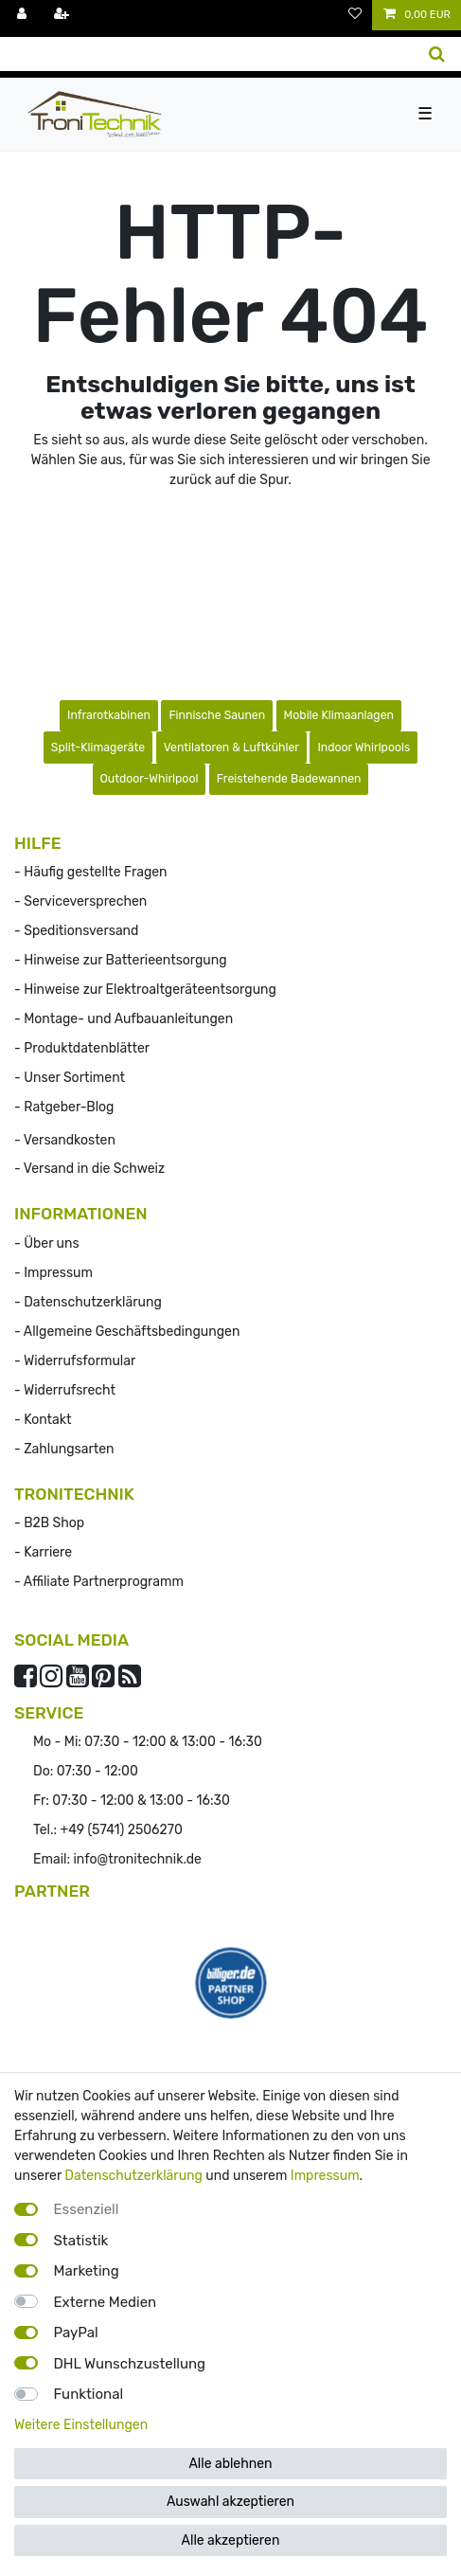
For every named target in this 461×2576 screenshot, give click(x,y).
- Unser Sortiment (69, 1078)
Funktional (89, 2394)
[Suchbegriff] (206, 54)
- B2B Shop (49, 1523)
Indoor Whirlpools (363, 747)
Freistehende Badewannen (289, 778)
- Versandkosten (64, 1140)
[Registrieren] (63, 15)
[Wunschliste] (355, 15)
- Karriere (43, 1552)
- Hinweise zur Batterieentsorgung (120, 960)
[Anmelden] (24, 15)
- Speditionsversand (76, 931)
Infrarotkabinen (109, 715)
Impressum (325, 2176)
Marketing (86, 2270)
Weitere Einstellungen (81, 2425)
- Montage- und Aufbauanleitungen (123, 1019)
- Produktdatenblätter (82, 1048)
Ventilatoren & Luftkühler (231, 747)
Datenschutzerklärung (133, 2176)
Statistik (81, 2240)
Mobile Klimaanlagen (339, 715)
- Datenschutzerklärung (88, 1302)
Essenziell (86, 2209)
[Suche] (437, 54)
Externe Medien (105, 2302)
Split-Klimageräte (98, 747)
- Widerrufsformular (74, 1361)
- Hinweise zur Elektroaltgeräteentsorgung (145, 990)
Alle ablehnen (230, 2464)
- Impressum (53, 1273)
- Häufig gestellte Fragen (91, 872)
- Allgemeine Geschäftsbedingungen (126, 1332)
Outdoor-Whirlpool (149, 778)
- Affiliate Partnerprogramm (99, 1582)
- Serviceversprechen (80, 901)
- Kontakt (43, 1420)
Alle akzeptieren (231, 2540)
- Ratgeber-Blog (64, 1107)
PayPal (76, 2332)
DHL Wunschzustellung (130, 2363)
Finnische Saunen (216, 715)
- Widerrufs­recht (64, 1390)
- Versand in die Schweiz (89, 1169)
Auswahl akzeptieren (230, 2502)
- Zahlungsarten (64, 1449)
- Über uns (47, 1243)
